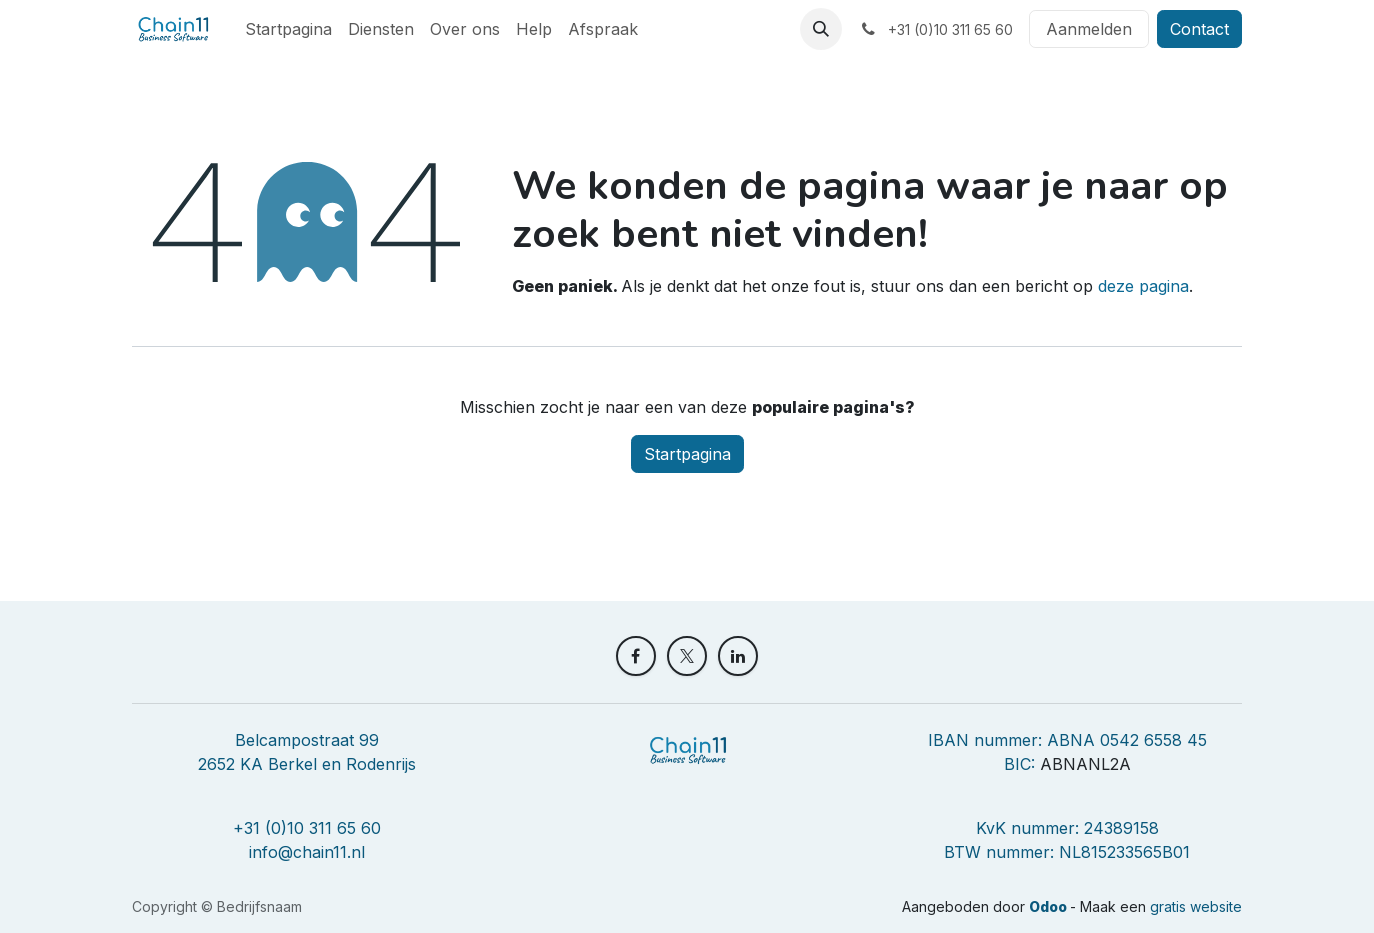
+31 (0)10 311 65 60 (307, 828)
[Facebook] (636, 656)
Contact (1199, 29)
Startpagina (687, 454)
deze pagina (1143, 286)
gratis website (1196, 906)
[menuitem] (288, 29)
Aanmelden (1089, 29)
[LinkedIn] (738, 656)
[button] (821, 29)
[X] (687, 656)
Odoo (1049, 906)
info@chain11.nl (307, 852)
